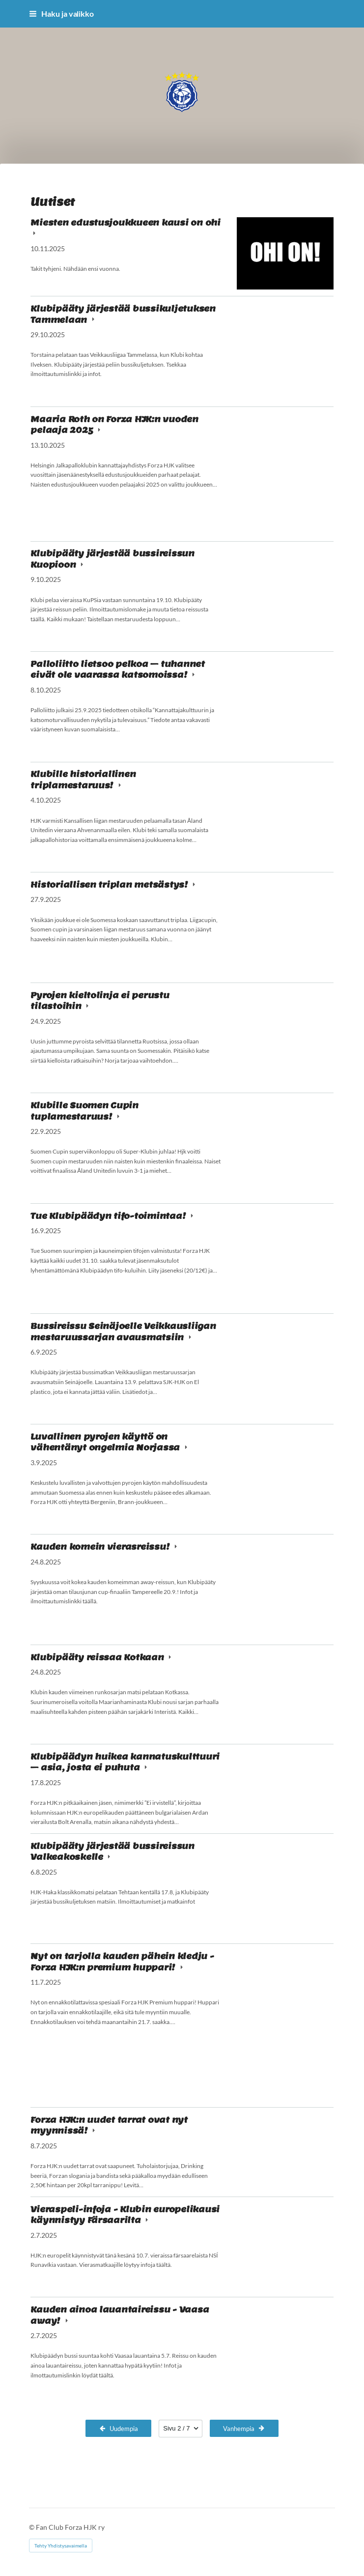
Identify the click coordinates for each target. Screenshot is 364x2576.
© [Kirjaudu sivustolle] (32, 2527)
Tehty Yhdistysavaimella (60, 2545)
